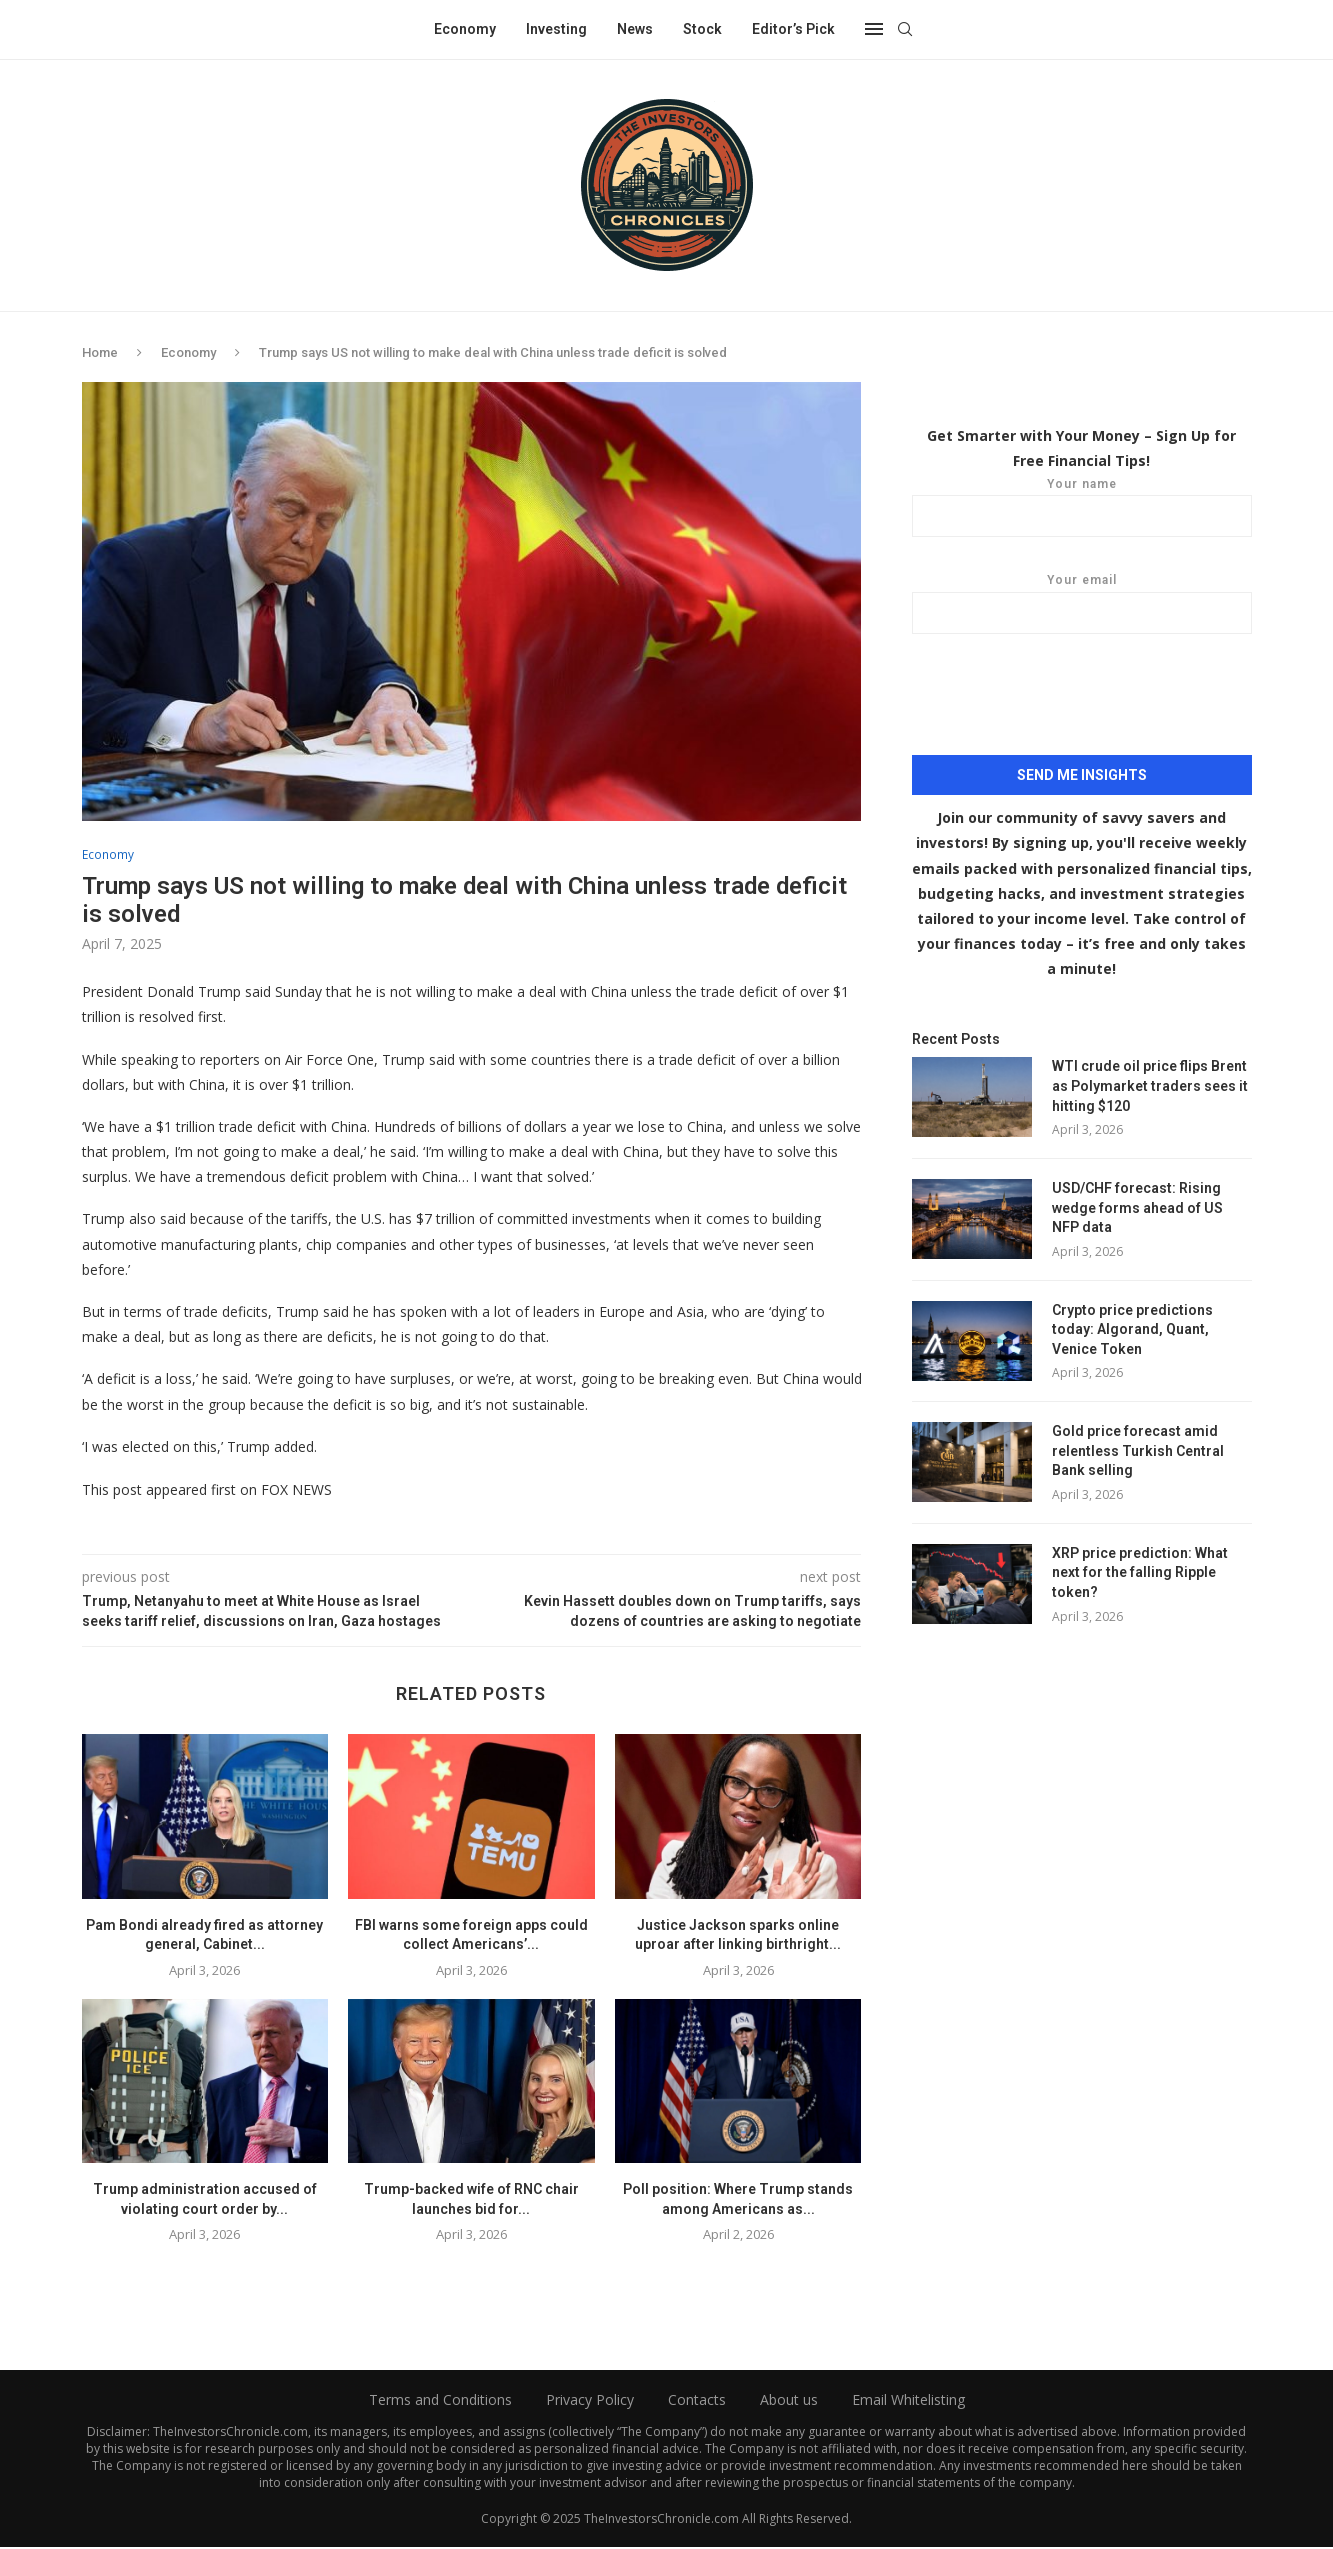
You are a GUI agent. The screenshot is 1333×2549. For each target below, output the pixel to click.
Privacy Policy (590, 2401)
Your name (1082, 506)
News (635, 29)
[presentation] (1082, 705)
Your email (1082, 602)
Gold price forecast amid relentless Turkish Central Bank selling (1138, 1449)
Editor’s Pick (793, 29)
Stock (702, 29)
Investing (556, 29)
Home (100, 352)
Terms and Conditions (440, 2401)
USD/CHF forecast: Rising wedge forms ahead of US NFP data (1137, 1206)
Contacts (697, 2401)
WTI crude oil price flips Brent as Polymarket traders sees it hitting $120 (1150, 1084)
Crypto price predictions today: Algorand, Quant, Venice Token (1132, 1328)
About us (789, 2401)
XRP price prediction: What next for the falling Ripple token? (1140, 1571)
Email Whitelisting (908, 2401)
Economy (465, 29)
